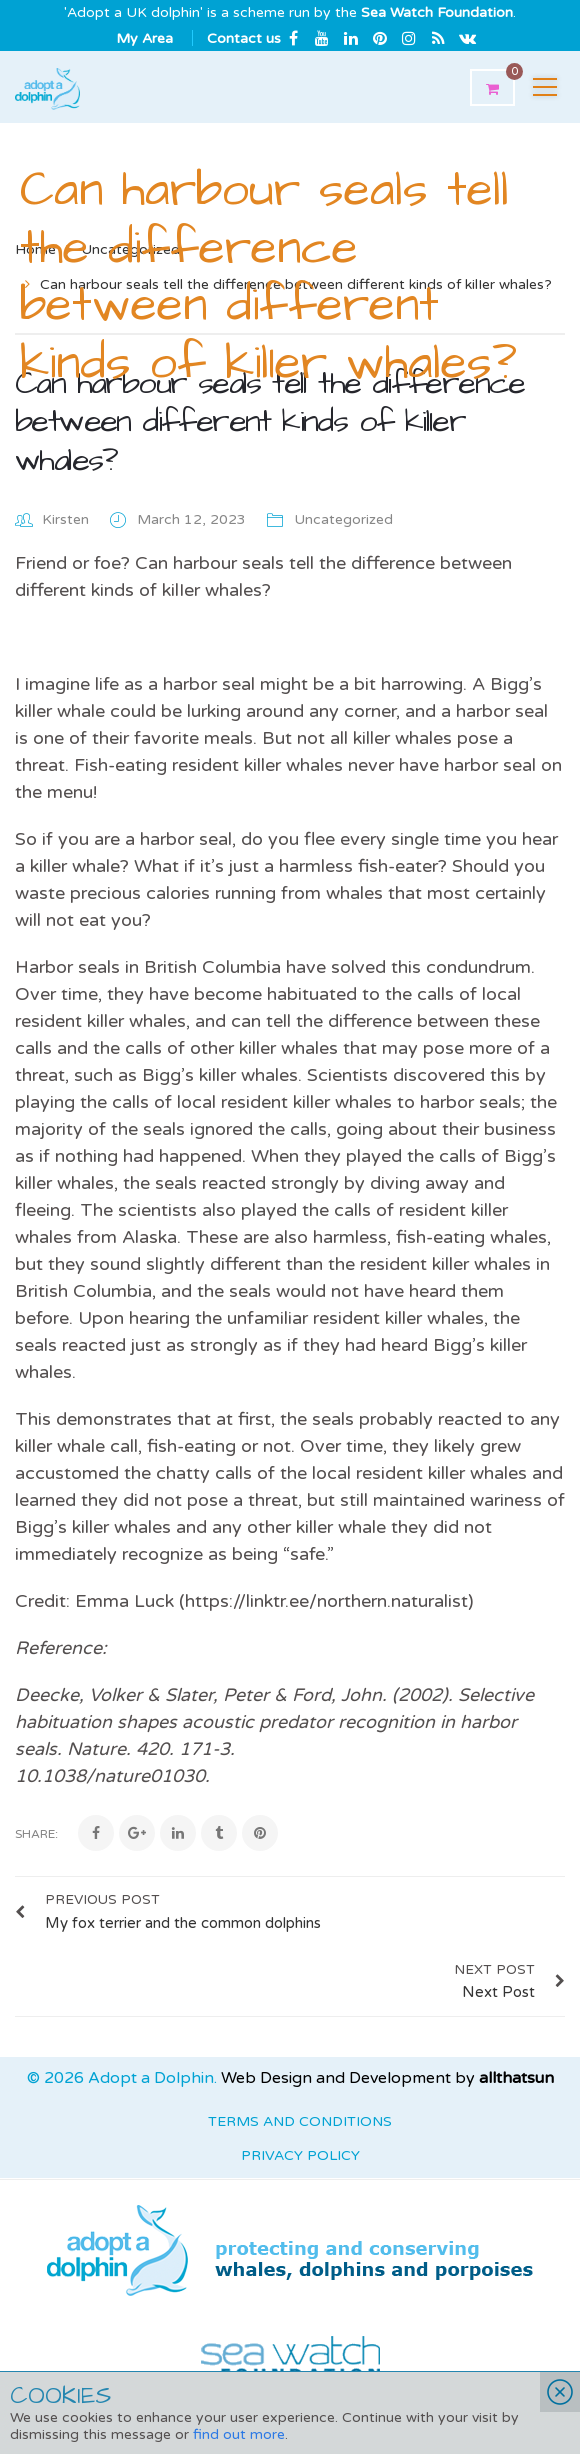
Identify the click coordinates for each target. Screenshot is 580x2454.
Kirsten (65, 519)
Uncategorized (343, 519)
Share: (36, 1834)
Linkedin (351, 38)
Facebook (293, 38)
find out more (239, 2434)
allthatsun (516, 2078)
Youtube (322, 38)
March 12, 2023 (193, 519)
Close (560, 2392)
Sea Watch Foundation (437, 12)
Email (467, 38)
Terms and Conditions (300, 2121)
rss (438, 38)
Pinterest (380, 38)
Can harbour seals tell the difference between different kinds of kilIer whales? (270, 422)
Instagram (409, 38)
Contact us (244, 38)
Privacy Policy (300, 2155)
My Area (144, 38)
